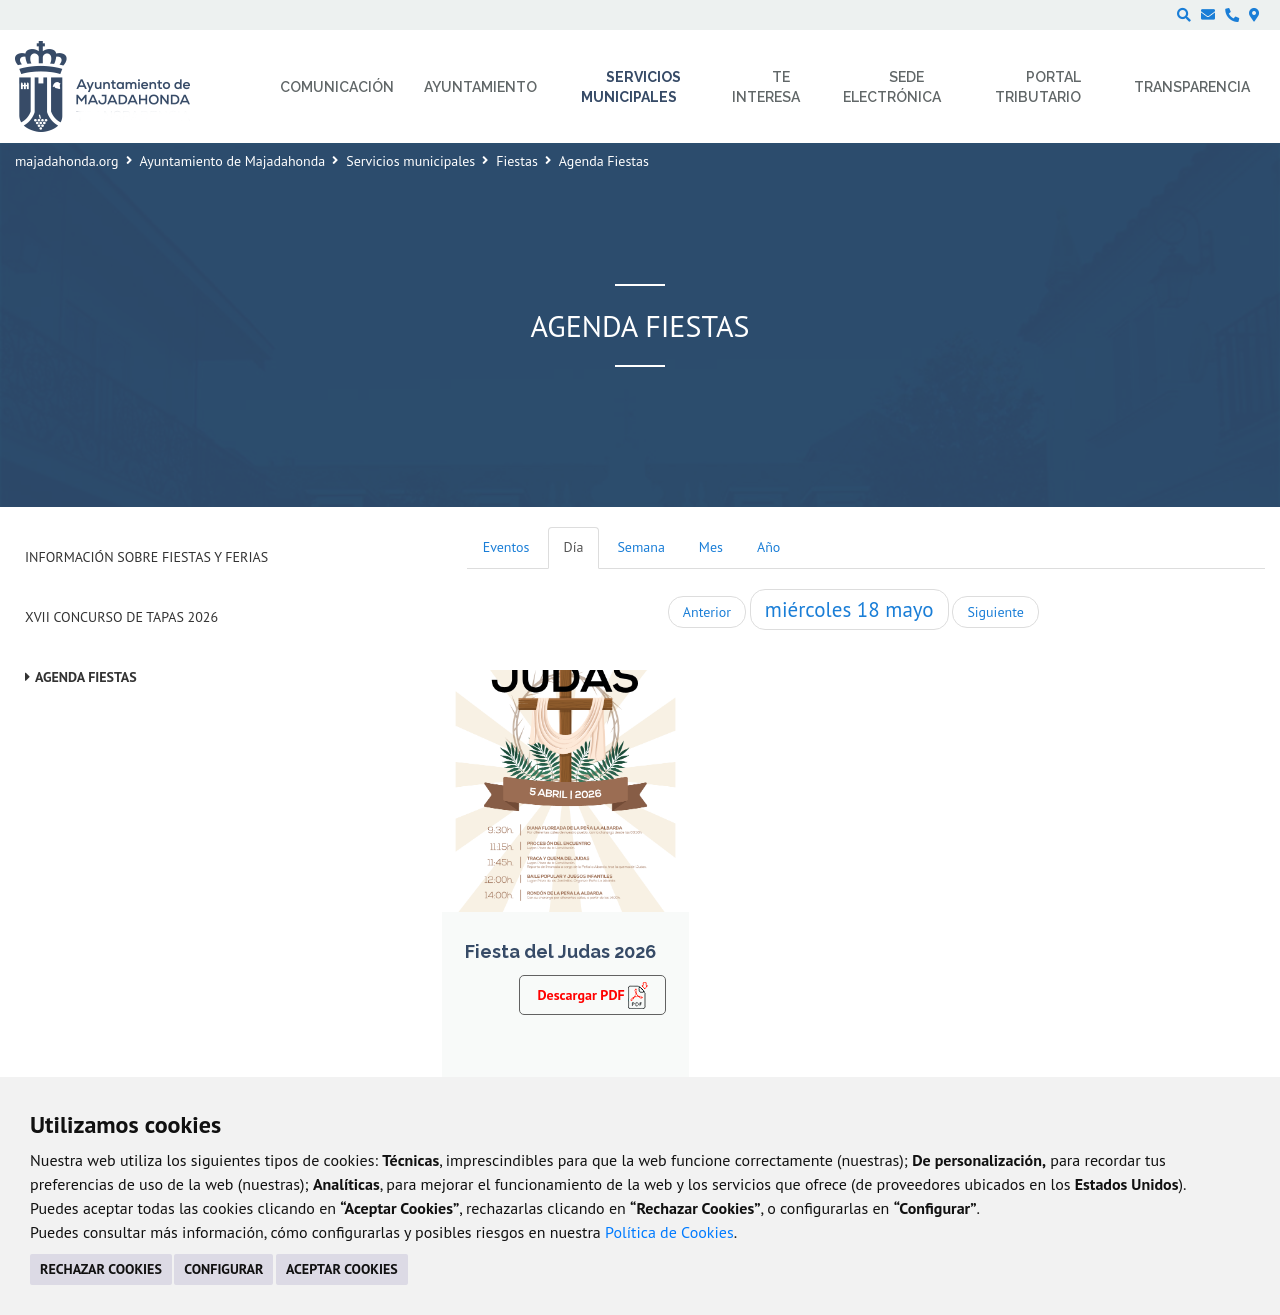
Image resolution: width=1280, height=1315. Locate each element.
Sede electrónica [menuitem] (892, 87)
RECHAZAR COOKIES (101, 1269)
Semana (640, 547)
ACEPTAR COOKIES (342, 1269)
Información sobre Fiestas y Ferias (146, 557)
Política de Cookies (669, 1232)
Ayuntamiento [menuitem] (480, 87)
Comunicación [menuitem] (337, 87)
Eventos (506, 547)
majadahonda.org (67, 161)
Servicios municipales (410, 161)
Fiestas (517, 161)
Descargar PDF (592, 995)
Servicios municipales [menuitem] (631, 87)
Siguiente (995, 612)
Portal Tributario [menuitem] (1038, 87)
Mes (711, 547)
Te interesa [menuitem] (766, 87)
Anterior (707, 612)
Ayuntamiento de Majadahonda (233, 161)
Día (574, 547)
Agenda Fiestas (86, 677)
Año (768, 547)
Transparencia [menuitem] (1192, 87)
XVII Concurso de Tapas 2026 (121, 617)
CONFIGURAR (223, 1269)
